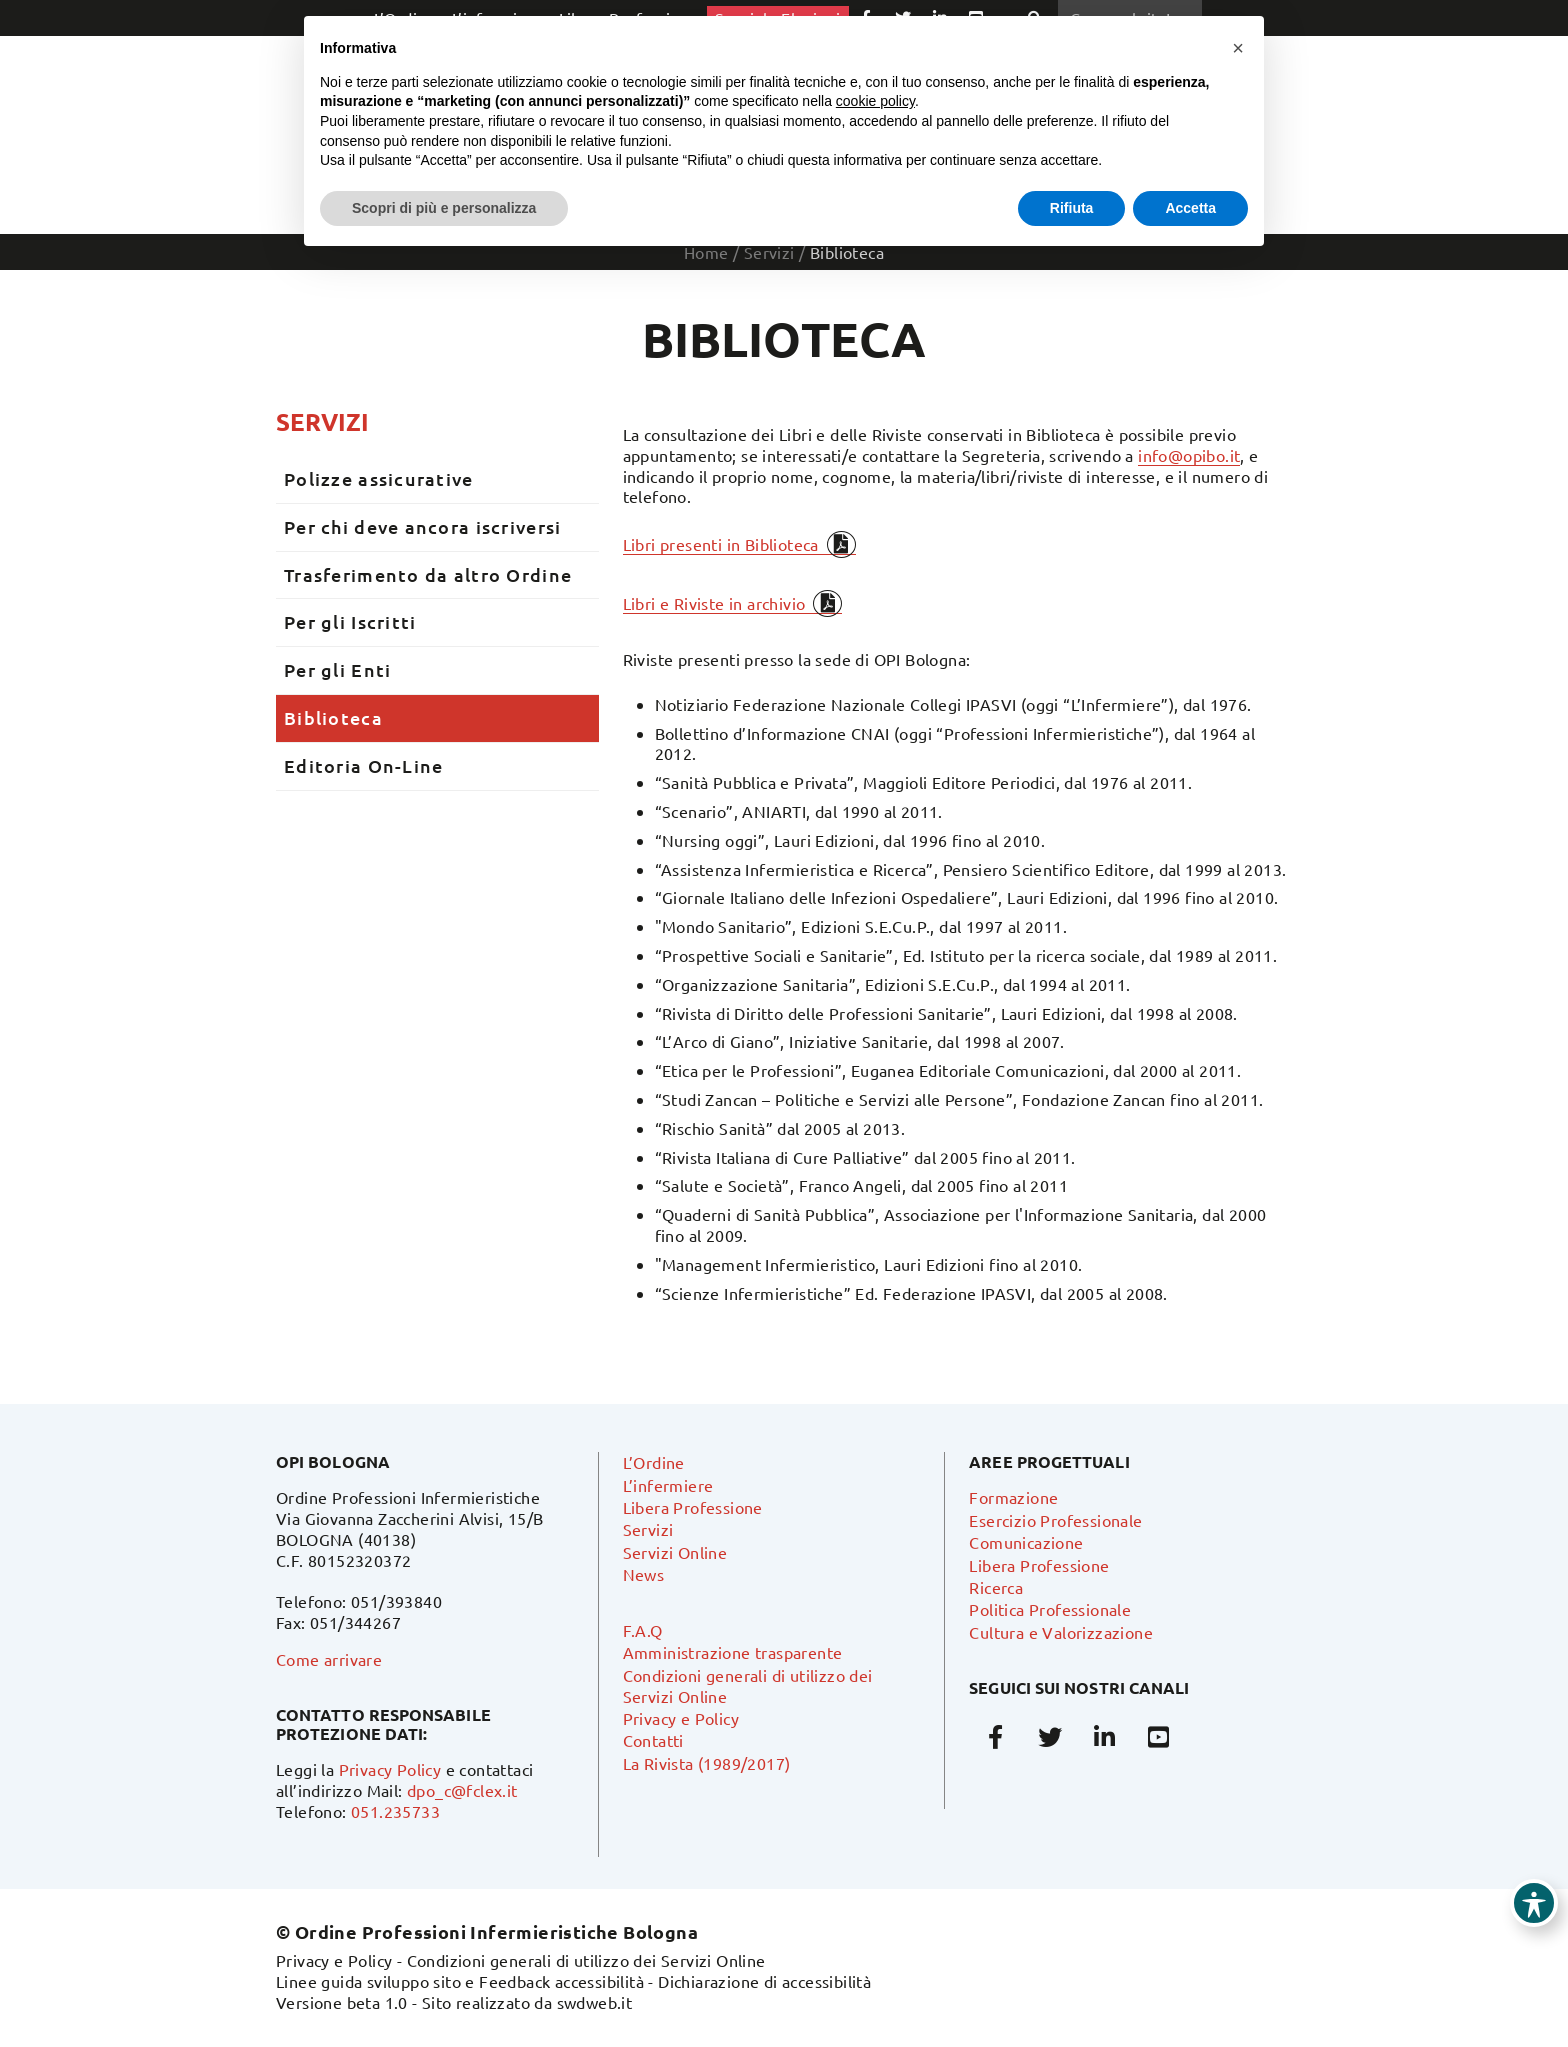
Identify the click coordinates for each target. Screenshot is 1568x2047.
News (644, 1574)
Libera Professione (693, 1507)
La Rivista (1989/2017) (707, 1763)
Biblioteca (333, 717)
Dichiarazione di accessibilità (764, 1981)
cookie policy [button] (875, 101)
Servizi (323, 421)
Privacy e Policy (681, 1718)
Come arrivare (329, 1659)
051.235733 (395, 1811)
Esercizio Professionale (1055, 1520)
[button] (1238, 48)
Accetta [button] (1190, 208)
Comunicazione (1026, 1542)
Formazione (1013, 1497)
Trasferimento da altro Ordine (428, 574)
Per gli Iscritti (350, 621)
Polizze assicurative (379, 478)
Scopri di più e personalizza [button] (444, 208)
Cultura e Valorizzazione (1061, 1632)
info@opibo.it (1189, 455)
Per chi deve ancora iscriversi (422, 526)
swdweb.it (595, 2002)
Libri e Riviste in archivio (714, 603)
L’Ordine (654, 1462)
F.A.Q (643, 1630)
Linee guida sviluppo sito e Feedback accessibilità (460, 1981)
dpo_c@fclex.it (462, 1790)
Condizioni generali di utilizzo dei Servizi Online (586, 1960)
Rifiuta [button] (1072, 208)
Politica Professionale (1050, 1609)
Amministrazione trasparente (733, 1652)
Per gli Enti (337, 669)
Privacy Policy (390, 1769)
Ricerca (996, 1587)
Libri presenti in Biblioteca (721, 544)
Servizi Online (675, 1552)
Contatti (653, 1740)
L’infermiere (668, 1485)
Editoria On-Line (363, 765)
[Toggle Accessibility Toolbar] (1534, 1903)
